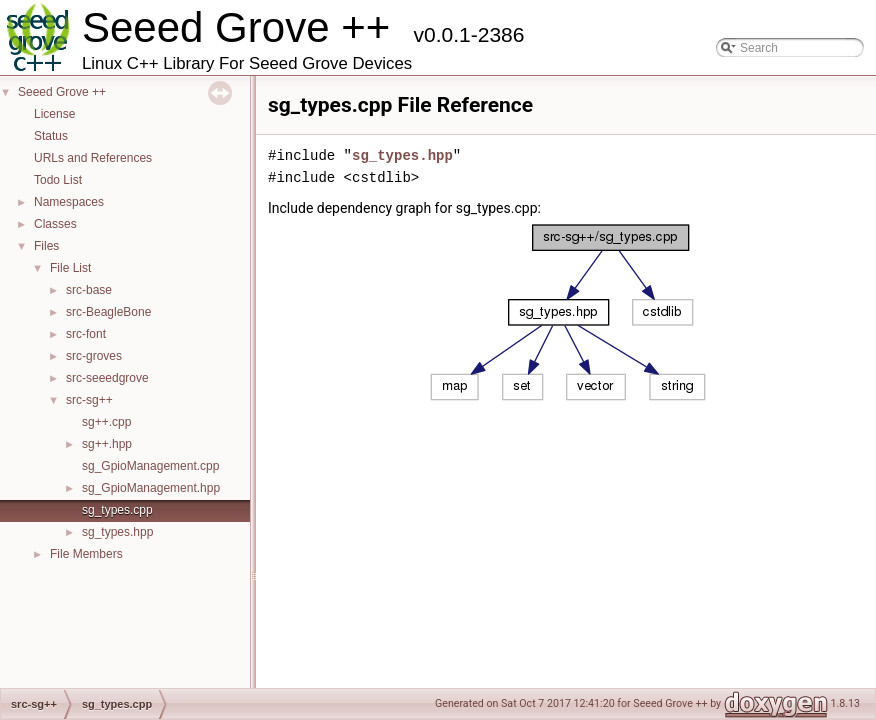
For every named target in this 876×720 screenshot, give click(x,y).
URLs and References (93, 158)
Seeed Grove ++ (62, 92)
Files (46, 246)
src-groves (94, 356)
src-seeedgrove (107, 378)
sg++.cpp (106, 422)
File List (70, 268)
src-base (89, 290)
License (54, 114)
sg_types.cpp (117, 510)
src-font (86, 334)
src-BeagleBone (108, 312)
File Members (86, 554)
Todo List (58, 180)
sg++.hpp (107, 444)
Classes (55, 224)
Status (51, 136)
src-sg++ (89, 400)
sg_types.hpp (117, 532)
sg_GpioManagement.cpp (150, 466)
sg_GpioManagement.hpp (151, 488)
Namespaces (69, 202)
